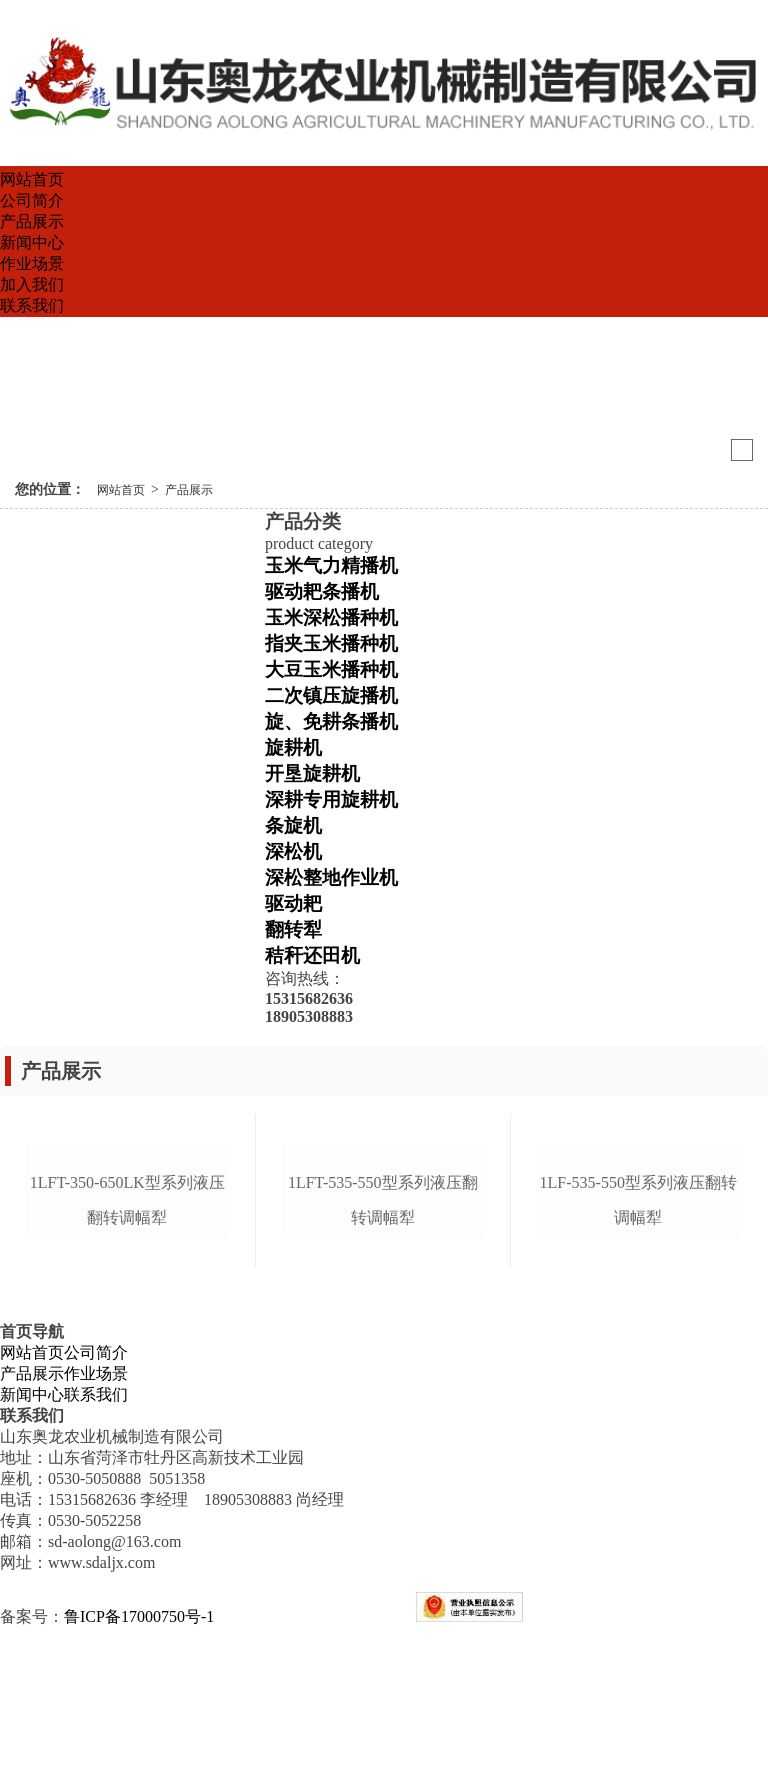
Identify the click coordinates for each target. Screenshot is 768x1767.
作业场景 (32, 263)
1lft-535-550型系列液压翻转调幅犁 (383, 1338)
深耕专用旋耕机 (331, 799)
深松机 (293, 851)
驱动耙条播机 (322, 591)
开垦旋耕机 (312, 773)
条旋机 (293, 825)
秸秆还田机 (312, 955)
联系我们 (32, 305)
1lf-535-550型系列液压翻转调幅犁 (638, 1338)
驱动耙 (293, 903)
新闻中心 (32, 242)
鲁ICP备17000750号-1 (139, 1755)
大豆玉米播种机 (331, 669)
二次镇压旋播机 (331, 695)
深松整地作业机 (331, 877)
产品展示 (32, 221)
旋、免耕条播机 (331, 721)
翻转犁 (293, 929)
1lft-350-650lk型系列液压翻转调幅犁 (127, 1338)
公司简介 (32, 200)
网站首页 (32, 179)
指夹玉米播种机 (331, 643)
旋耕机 (293, 747)
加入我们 (32, 284)
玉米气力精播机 (331, 565)
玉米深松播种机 (331, 617)
